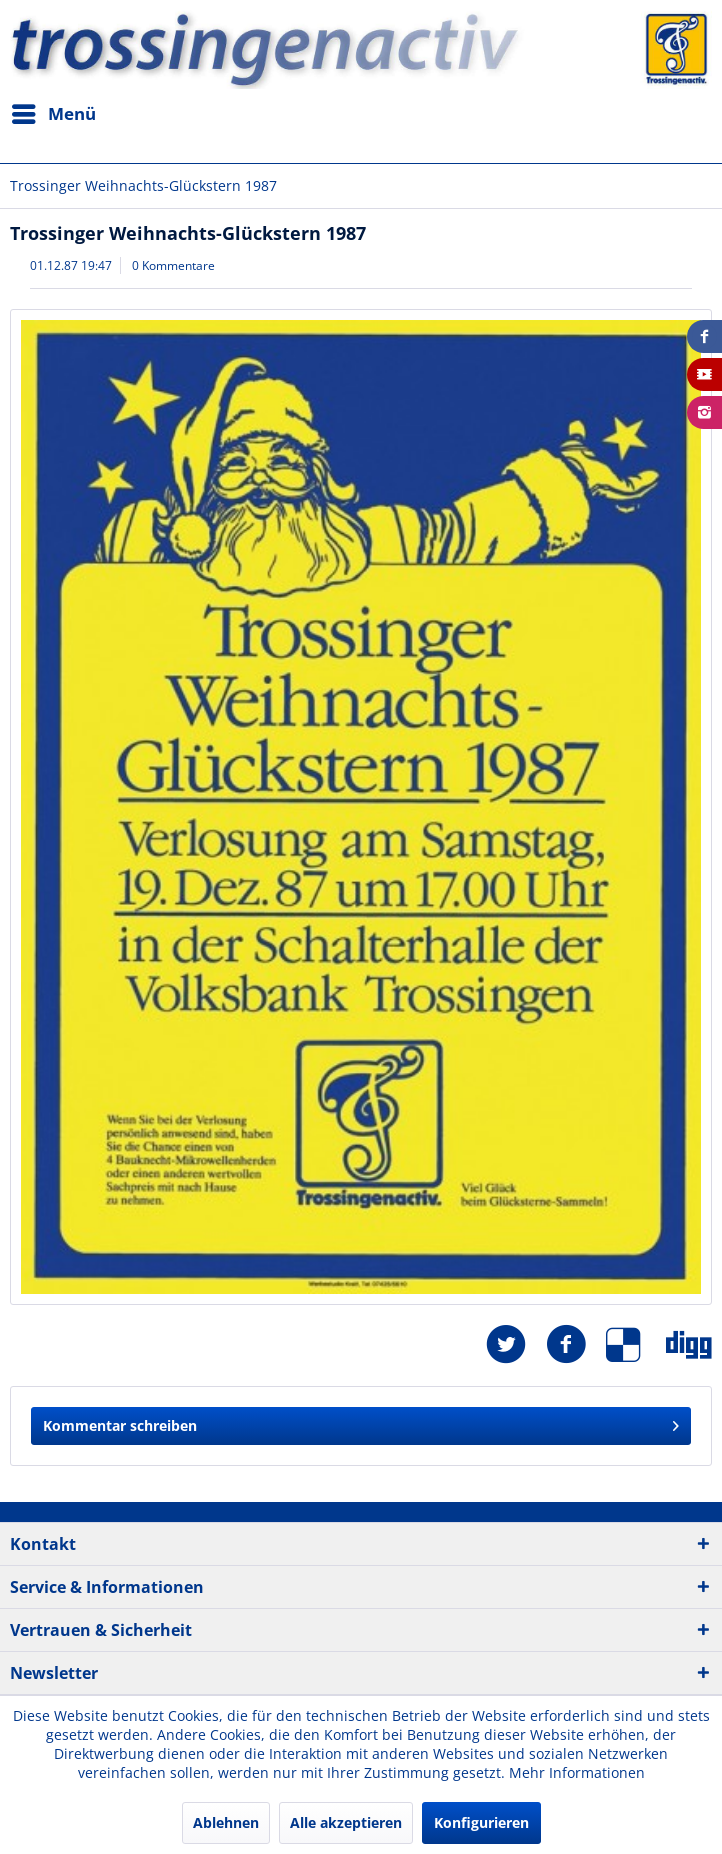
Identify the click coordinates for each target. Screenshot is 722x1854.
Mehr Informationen (577, 1772)
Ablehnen (226, 1822)
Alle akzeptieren (346, 1822)
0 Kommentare (173, 265)
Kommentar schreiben (361, 1422)
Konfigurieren (481, 1822)
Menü (54, 111)
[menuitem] (53, 114)
